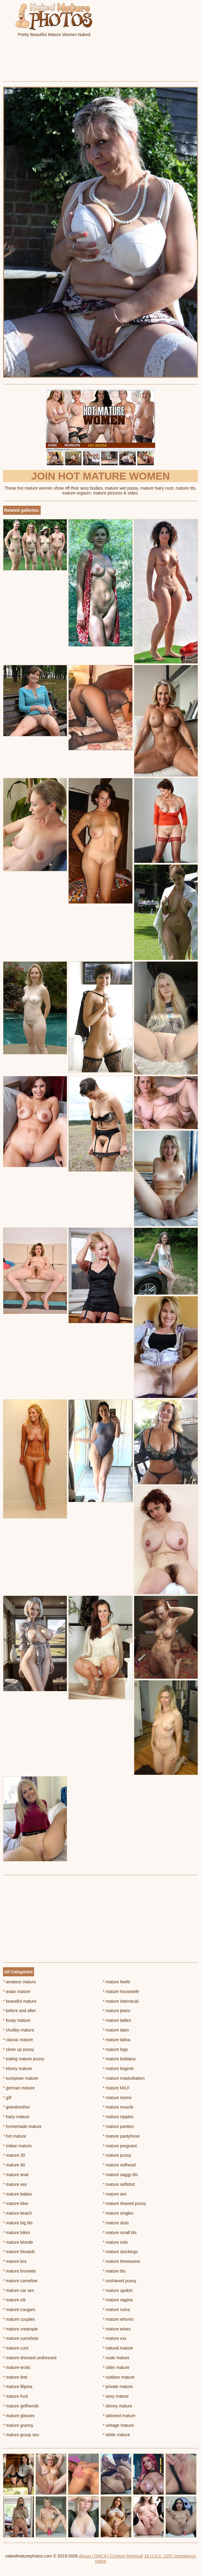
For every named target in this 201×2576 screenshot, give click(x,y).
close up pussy (18, 2049)
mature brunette (19, 2271)
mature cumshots (21, 2338)
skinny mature (117, 2405)
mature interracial (121, 2001)
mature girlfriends (21, 2405)
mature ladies (117, 2020)
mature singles (118, 2213)
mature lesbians (119, 2058)
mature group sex (21, 2434)
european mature (20, 2078)
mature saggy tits (120, 2174)
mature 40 (14, 2164)
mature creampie (20, 2328)
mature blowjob (19, 2251)
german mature (19, 2087)
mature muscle (118, 2107)
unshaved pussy (120, 2280)
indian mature (17, 2145)
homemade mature (22, 2126)
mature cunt (15, 2348)
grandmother (16, 2107)
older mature (116, 2367)
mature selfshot (119, 2184)
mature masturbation (124, 2078)
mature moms (117, 2097)
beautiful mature (19, 2001)
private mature (118, 2386)
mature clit (14, 2299)
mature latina (116, 2039)
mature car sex (18, 2290)
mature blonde (18, 2242)
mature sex (115, 2194)
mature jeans (116, 2010)
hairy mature (16, 2116)
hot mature (14, 2136)
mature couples (19, 2319)
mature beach (17, 2213)
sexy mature (116, 2396)
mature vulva (116, 2309)
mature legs (115, 2049)
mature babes (17, 2194)
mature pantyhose (121, 2136)
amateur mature (19, 1981)
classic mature (18, 2039)
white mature (116, 2434)
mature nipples (118, 2116)
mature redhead (119, 2164)
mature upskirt (118, 2290)
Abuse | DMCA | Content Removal (111, 2556)
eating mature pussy (23, 2058)
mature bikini (16, 2232)
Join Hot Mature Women (100, 476)
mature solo (115, 2242)
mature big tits (17, 2222)
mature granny (18, 2425)
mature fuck (15, 2396)
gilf (7, 2097)
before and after (19, 2010)
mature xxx (115, 2338)
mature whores (118, 2319)
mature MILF (116, 2087)
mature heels (116, 1981)
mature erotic (17, 2367)
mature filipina (17, 2386)
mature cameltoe (20, 2280)
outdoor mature (119, 2377)
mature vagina (118, 2299)
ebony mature (17, 2068)
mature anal (15, 2174)
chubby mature (18, 2030)
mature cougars (19, 2309)
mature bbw (15, 2203)
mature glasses (19, 2415)
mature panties (118, 2126)
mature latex (116, 2030)
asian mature (16, 1991)
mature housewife (121, 1991)
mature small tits (120, 2232)
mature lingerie (118, 2068)
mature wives (117, 2328)
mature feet (15, 2377)
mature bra (14, 2261)
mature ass (15, 2184)
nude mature (116, 2357)
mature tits (114, 2271)
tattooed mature (119, 2415)
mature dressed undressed (29, 2357)
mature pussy (117, 2155)
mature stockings (120, 2251)
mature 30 (14, 2155)
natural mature (118, 2348)
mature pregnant (120, 2145)
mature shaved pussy (124, 2203)
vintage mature (118, 2425)
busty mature (16, 2020)
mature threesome (121, 2261)
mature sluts (116, 2222)
